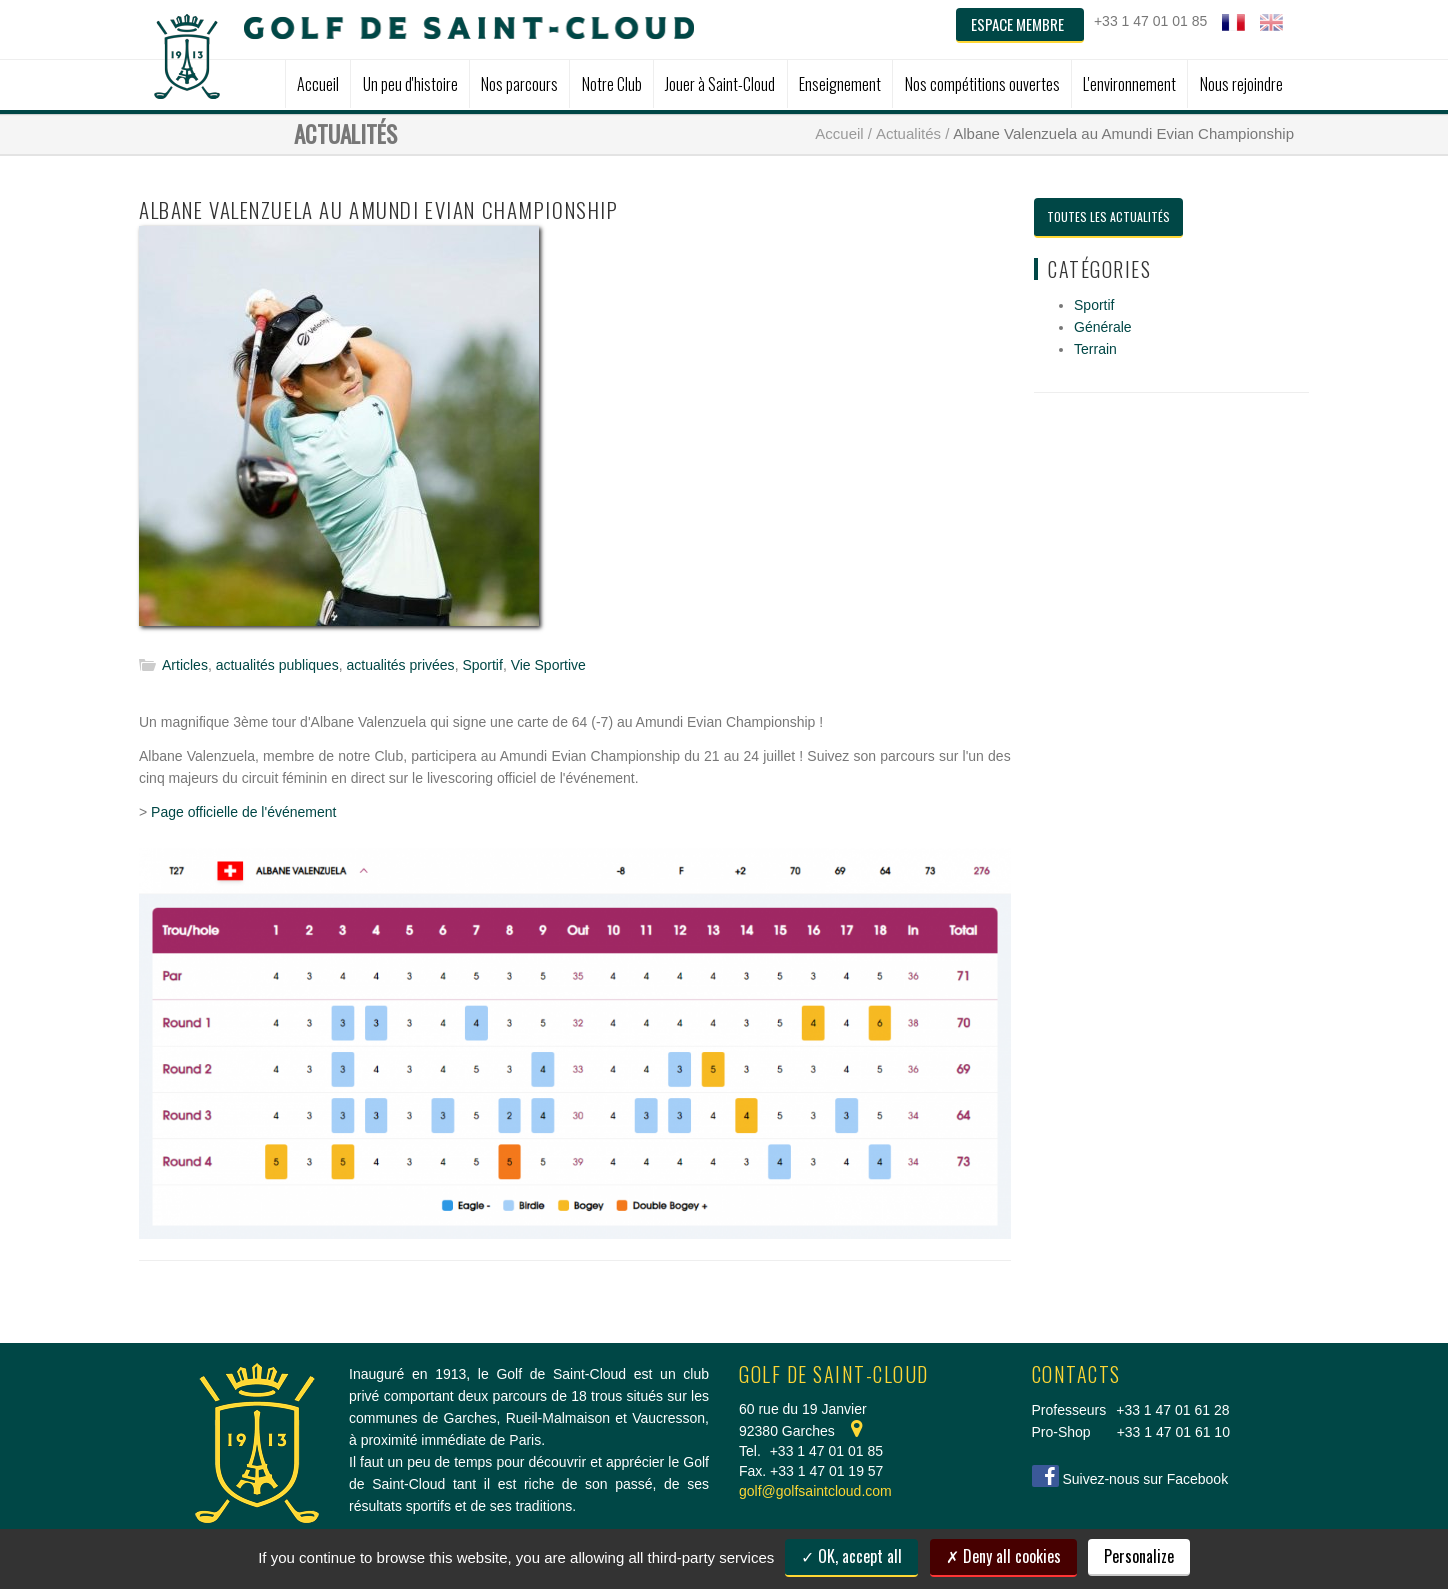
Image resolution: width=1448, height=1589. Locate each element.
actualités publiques (277, 665)
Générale (1103, 327)
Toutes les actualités (1108, 216)
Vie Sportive (548, 665)
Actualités (908, 133)
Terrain (1095, 349)
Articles (185, 665)
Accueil (839, 133)
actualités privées (400, 665)
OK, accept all (851, 1556)
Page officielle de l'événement (243, 812)
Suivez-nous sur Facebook (1145, 1479)
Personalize (1139, 1556)
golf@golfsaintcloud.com (815, 1491)
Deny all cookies (1003, 1556)
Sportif (482, 665)
